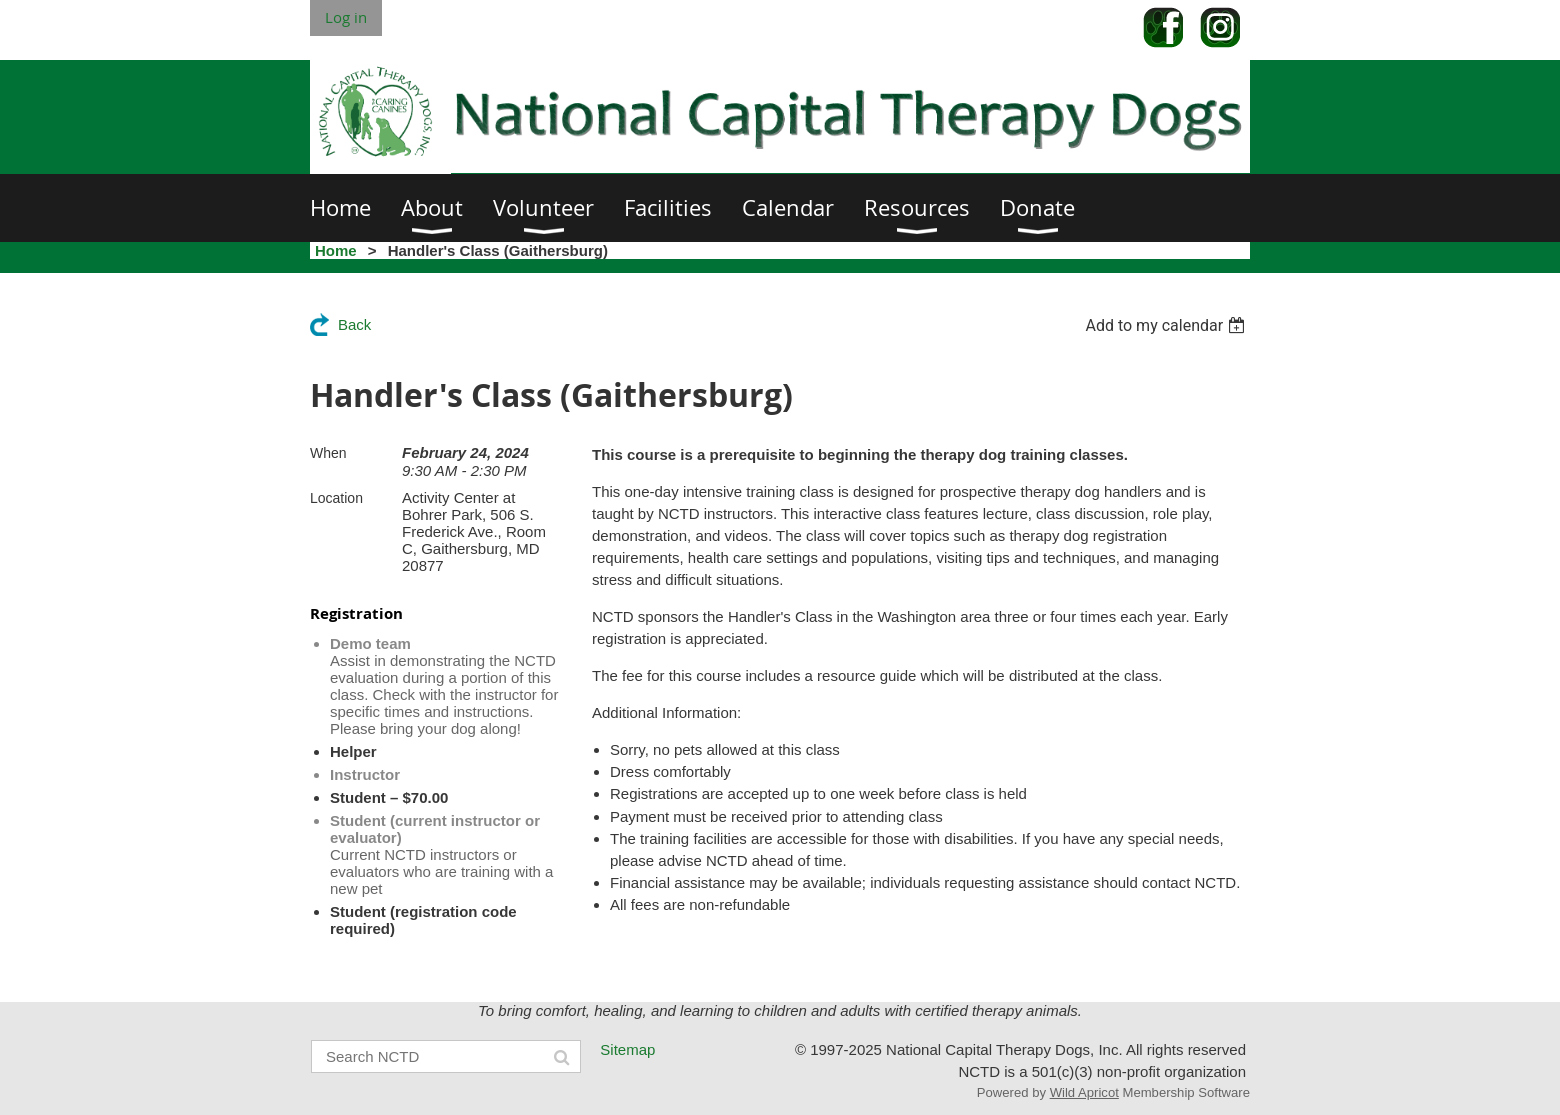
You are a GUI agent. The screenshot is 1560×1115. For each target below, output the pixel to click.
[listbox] (1167, 325)
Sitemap (627, 1049)
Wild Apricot (1084, 1092)
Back (354, 324)
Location (336, 498)
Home (336, 250)
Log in (346, 17)
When (328, 453)
